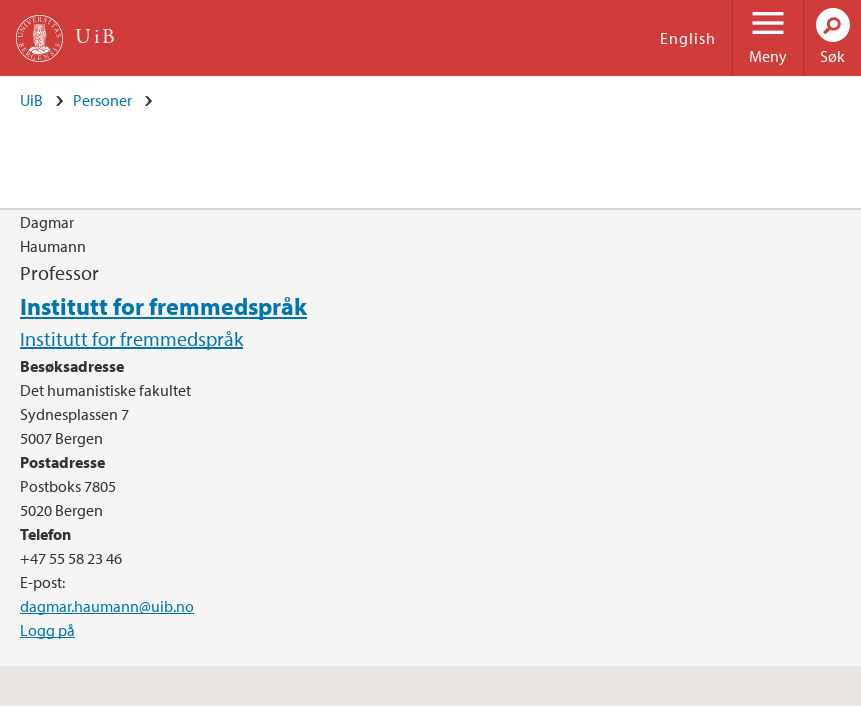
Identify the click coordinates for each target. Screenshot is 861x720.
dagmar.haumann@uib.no (107, 606)
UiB (31, 100)
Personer (102, 100)
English (688, 38)
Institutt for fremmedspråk (163, 306)
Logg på (47, 630)
